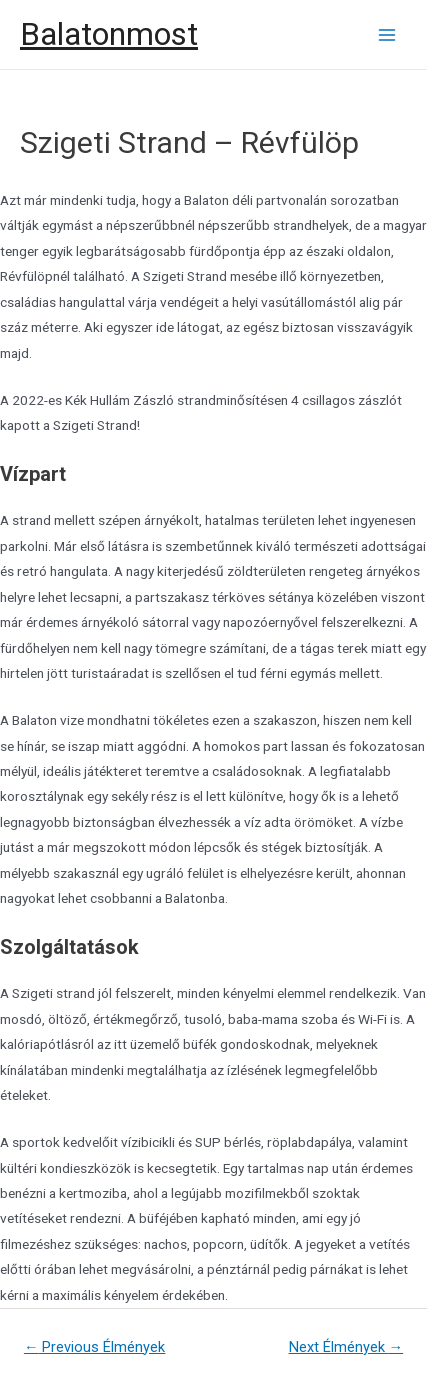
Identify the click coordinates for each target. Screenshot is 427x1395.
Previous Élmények (95, 1347)
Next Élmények (346, 1347)
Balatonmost (109, 34)
